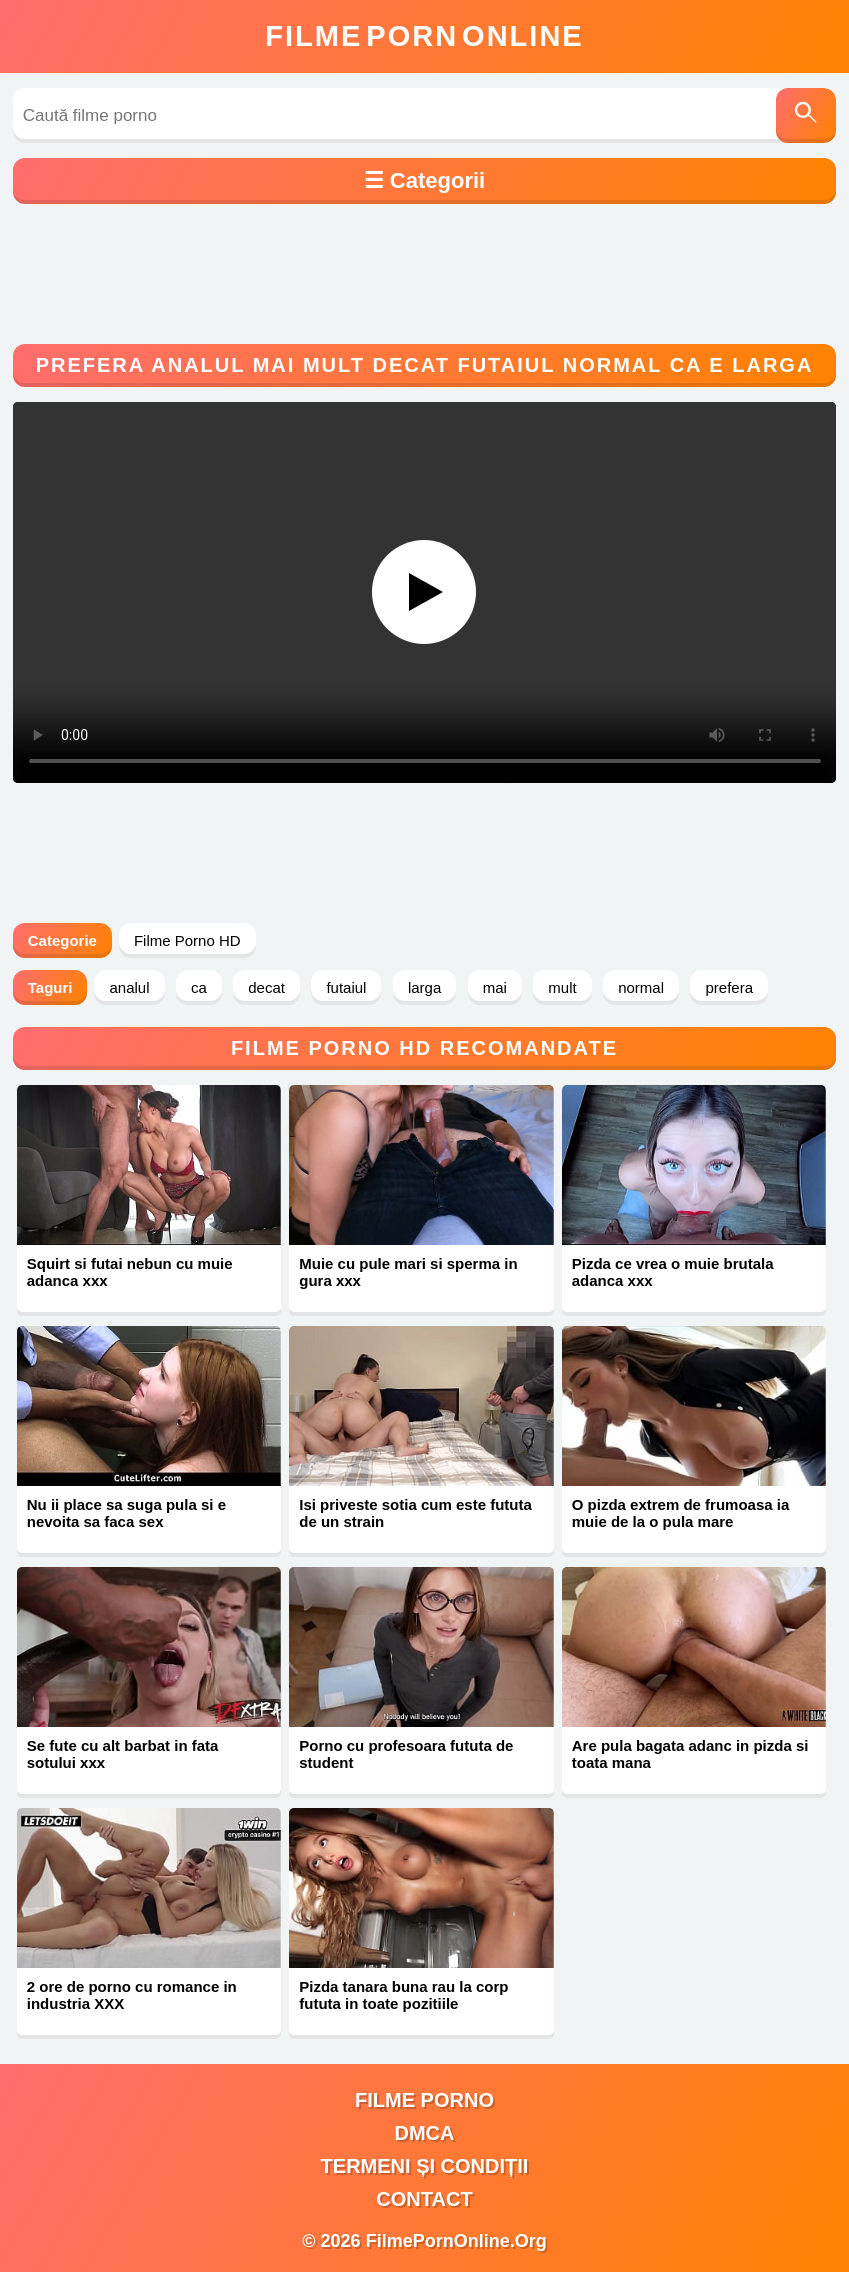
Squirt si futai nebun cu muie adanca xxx (130, 1272)
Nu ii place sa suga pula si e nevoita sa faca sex (126, 1513)
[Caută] (806, 115)
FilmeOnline (424, 36)
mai (495, 987)
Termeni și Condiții (425, 2166)
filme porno (424, 2100)
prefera (729, 987)
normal (641, 987)
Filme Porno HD (187, 940)
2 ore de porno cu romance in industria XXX (132, 1995)
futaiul (346, 987)
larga (424, 987)
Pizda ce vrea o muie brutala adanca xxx (673, 1272)
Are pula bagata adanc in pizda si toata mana (690, 1754)
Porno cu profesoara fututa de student (406, 1754)
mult (562, 987)
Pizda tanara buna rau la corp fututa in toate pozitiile (403, 1995)
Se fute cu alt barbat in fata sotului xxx (123, 1754)
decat (266, 987)
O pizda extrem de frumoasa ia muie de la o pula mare (681, 1513)
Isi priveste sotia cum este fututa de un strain (415, 1513)
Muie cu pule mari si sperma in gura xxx (408, 1272)
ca (199, 987)
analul (129, 987)
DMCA (424, 2133)
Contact (424, 2199)
